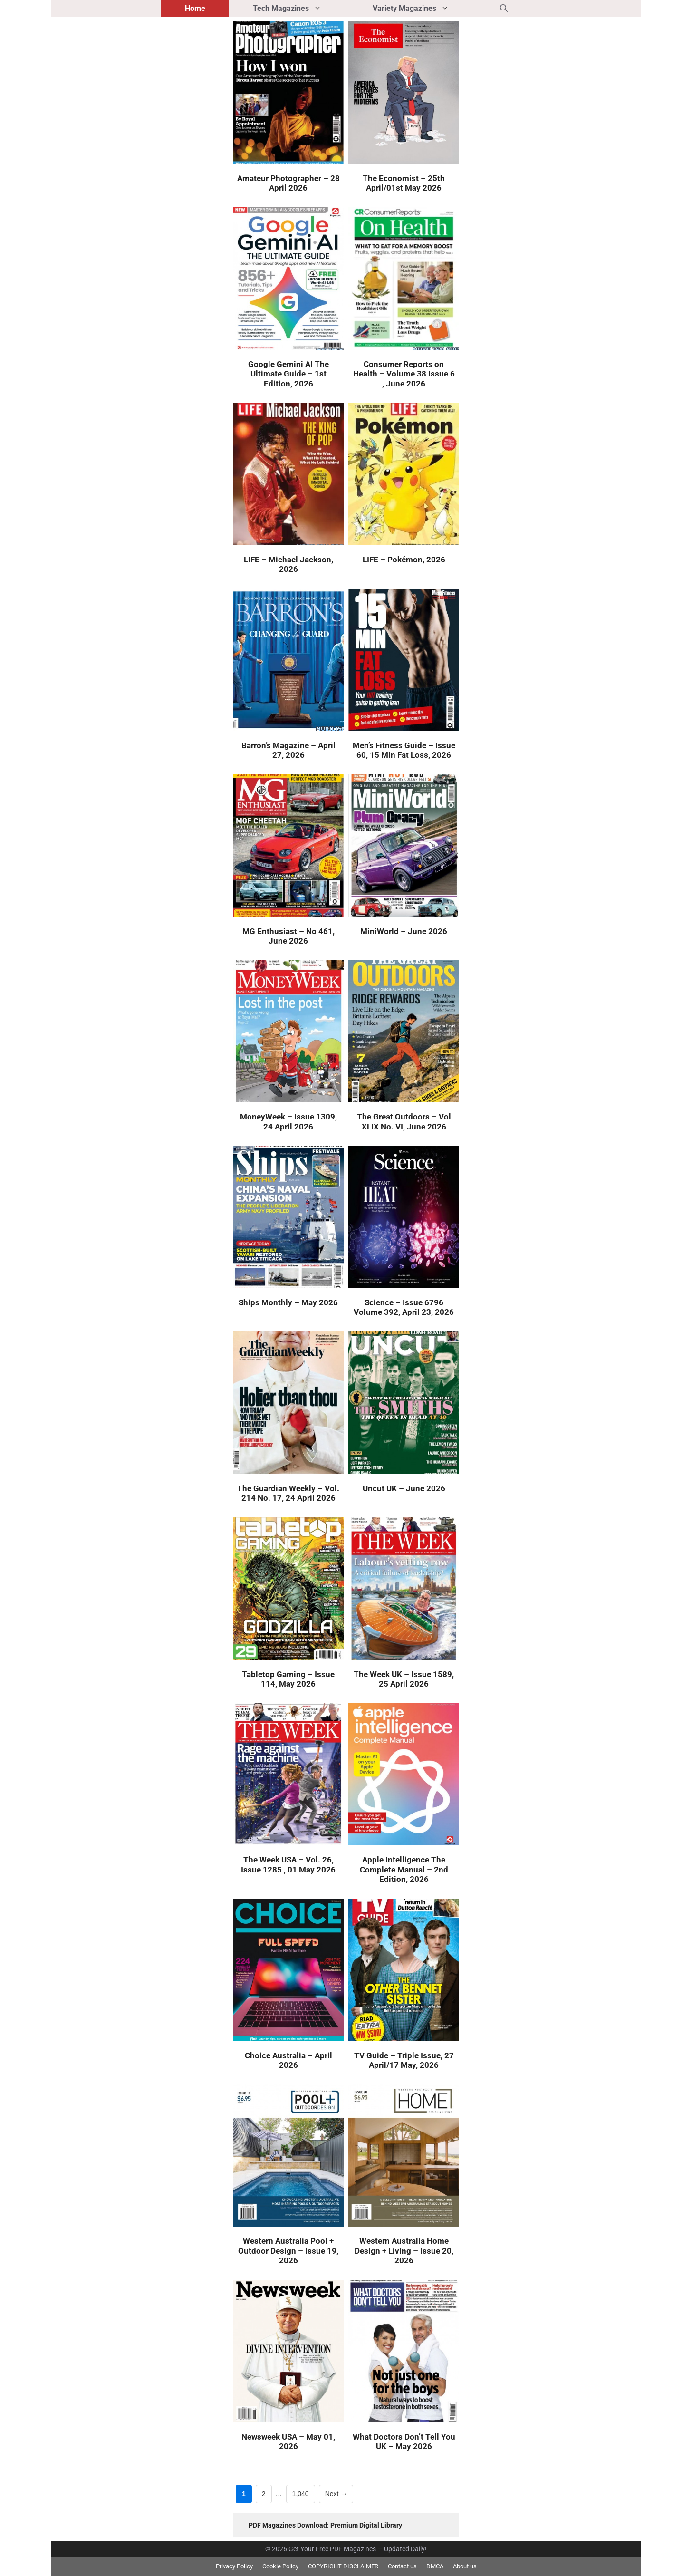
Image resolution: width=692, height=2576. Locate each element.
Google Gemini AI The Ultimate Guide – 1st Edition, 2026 (288, 373)
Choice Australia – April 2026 (288, 2060)
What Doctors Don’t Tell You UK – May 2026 (404, 2441)
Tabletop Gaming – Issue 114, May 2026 (288, 1678)
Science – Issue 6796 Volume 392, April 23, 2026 (404, 1307)
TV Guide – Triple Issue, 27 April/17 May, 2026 (404, 2060)
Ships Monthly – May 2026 (288, 1302)
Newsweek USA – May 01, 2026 (288, 2441)
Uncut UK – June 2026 (404, 1488)
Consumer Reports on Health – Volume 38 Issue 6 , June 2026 (404, 373)
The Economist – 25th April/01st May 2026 (404, 183)
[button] (503, 8)
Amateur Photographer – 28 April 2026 (288, 183)
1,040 (300, 2493)
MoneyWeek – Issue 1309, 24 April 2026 (288, 1121)
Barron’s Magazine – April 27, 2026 (288, 750)
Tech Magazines (301, 8)
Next (336, 2494)
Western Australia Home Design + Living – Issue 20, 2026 (404, 2250)
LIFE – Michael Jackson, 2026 (288, 564)
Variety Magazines (424, 8)
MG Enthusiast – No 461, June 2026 (288, 935)
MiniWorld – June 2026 (403, 931)
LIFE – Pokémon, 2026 (404, 559)
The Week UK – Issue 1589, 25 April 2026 (404, 1678)
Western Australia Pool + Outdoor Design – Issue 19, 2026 (288, 2250)
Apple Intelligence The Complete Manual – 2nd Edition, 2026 (404, 1869)
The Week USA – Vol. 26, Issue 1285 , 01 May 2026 (288, 1864)
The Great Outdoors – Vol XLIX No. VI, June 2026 (404, 1121)
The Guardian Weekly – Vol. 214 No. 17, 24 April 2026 (288, 1493)
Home (195, 8)
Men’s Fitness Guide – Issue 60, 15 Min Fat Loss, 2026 (404, 750)
